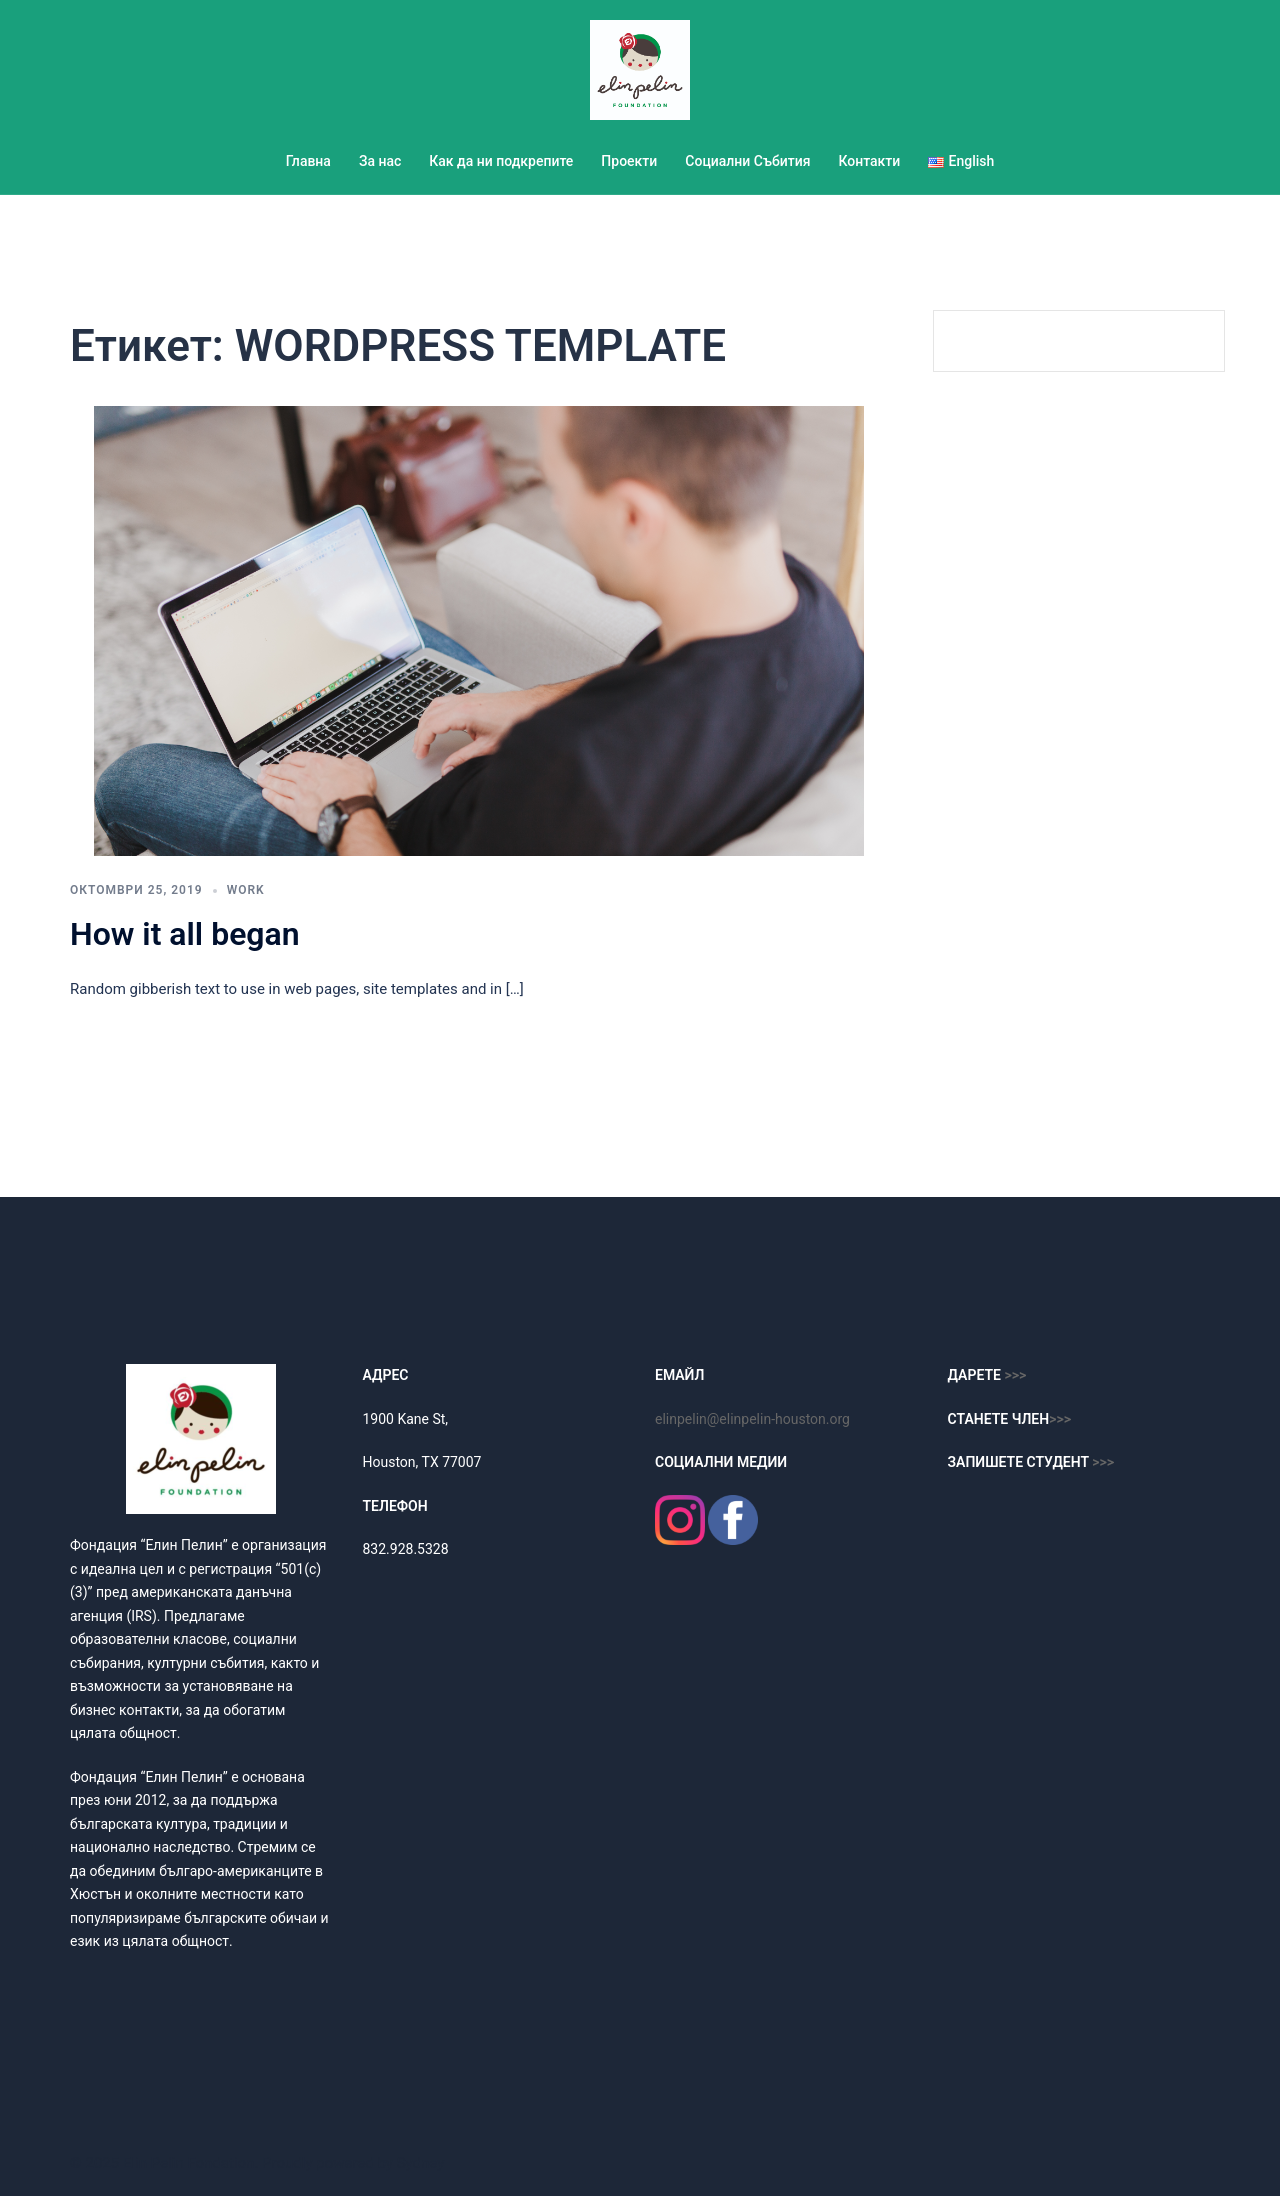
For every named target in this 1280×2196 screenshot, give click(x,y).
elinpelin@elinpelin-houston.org (752, 1419)
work (246, 890)
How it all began (185, 934)
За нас (380, 161)
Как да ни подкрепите (501, 161)
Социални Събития (747, 161)
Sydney (421, 2163)
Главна (308, 161)
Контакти (869, 161)
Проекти (629, 161)
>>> (1060, 1419)
